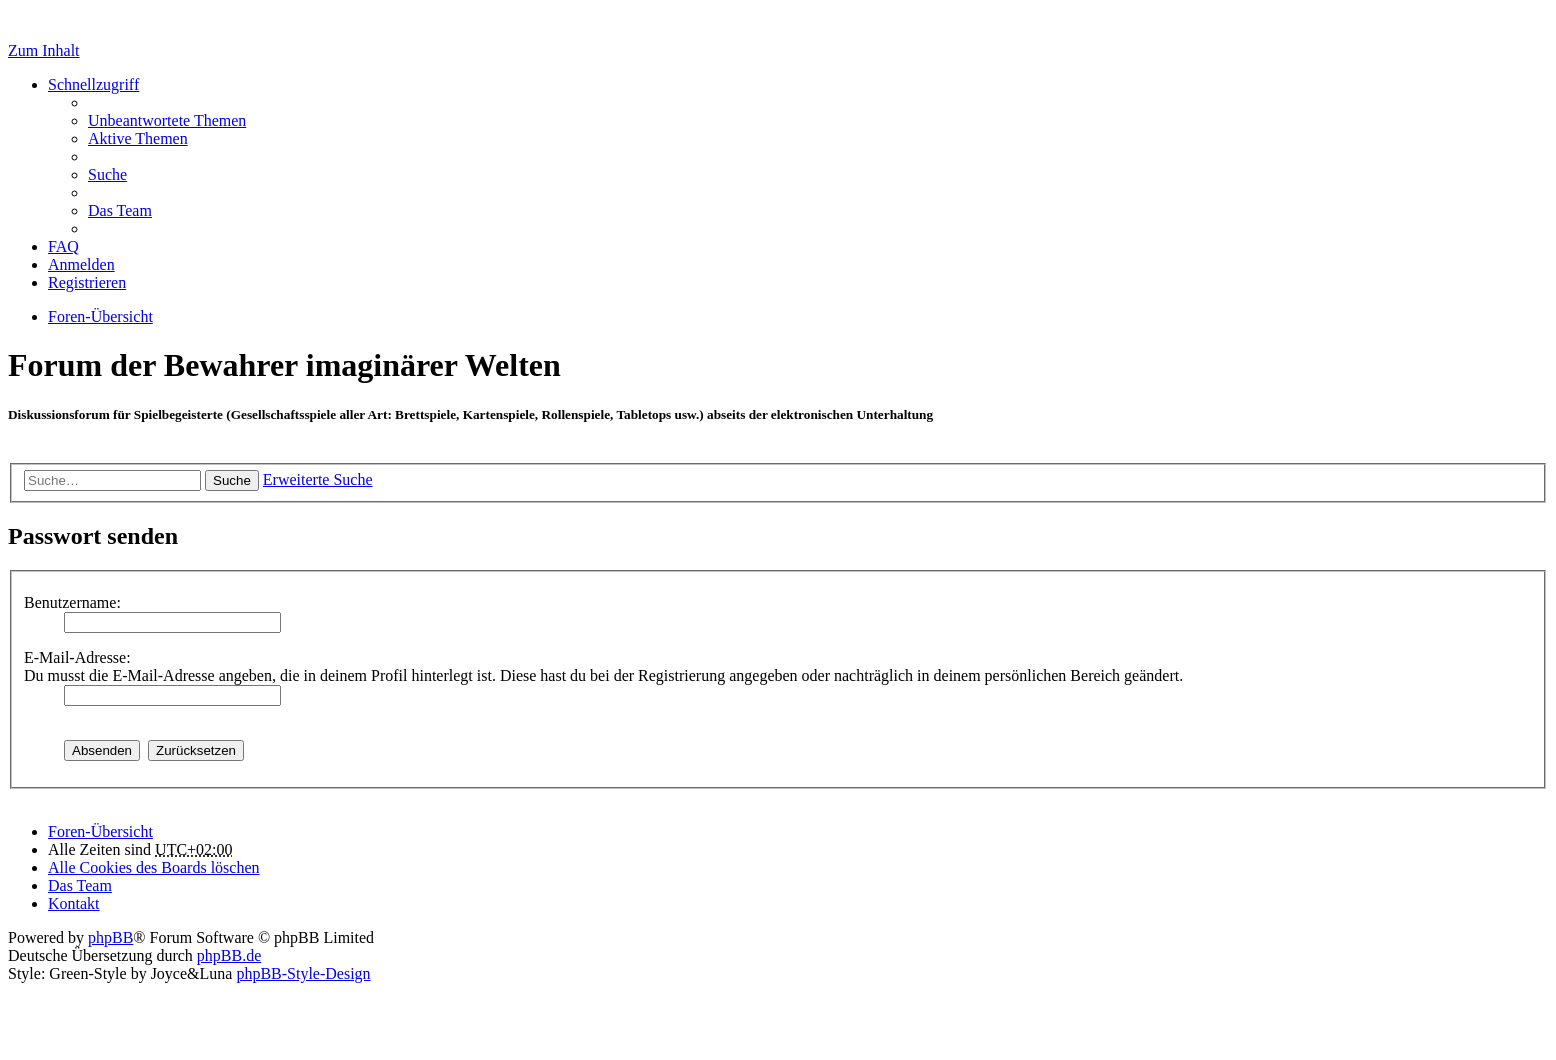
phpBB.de (229, 955)
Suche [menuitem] (107, 174)
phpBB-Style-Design (303, 973)
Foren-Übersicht (100, 831)
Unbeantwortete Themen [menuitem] (167, 120)
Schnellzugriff (93, 84)
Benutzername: (72, 602)
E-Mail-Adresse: (77, 657)
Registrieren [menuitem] (87, 282)
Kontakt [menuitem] (74, 903)
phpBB (110, 937)
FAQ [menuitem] (63, 246)
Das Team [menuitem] (120, 210)
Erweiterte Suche (318, 479)
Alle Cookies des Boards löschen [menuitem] (154, 867)
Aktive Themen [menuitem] (138, 138)
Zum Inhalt (44, 50)
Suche (232, 480)
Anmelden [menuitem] (81, 264)
